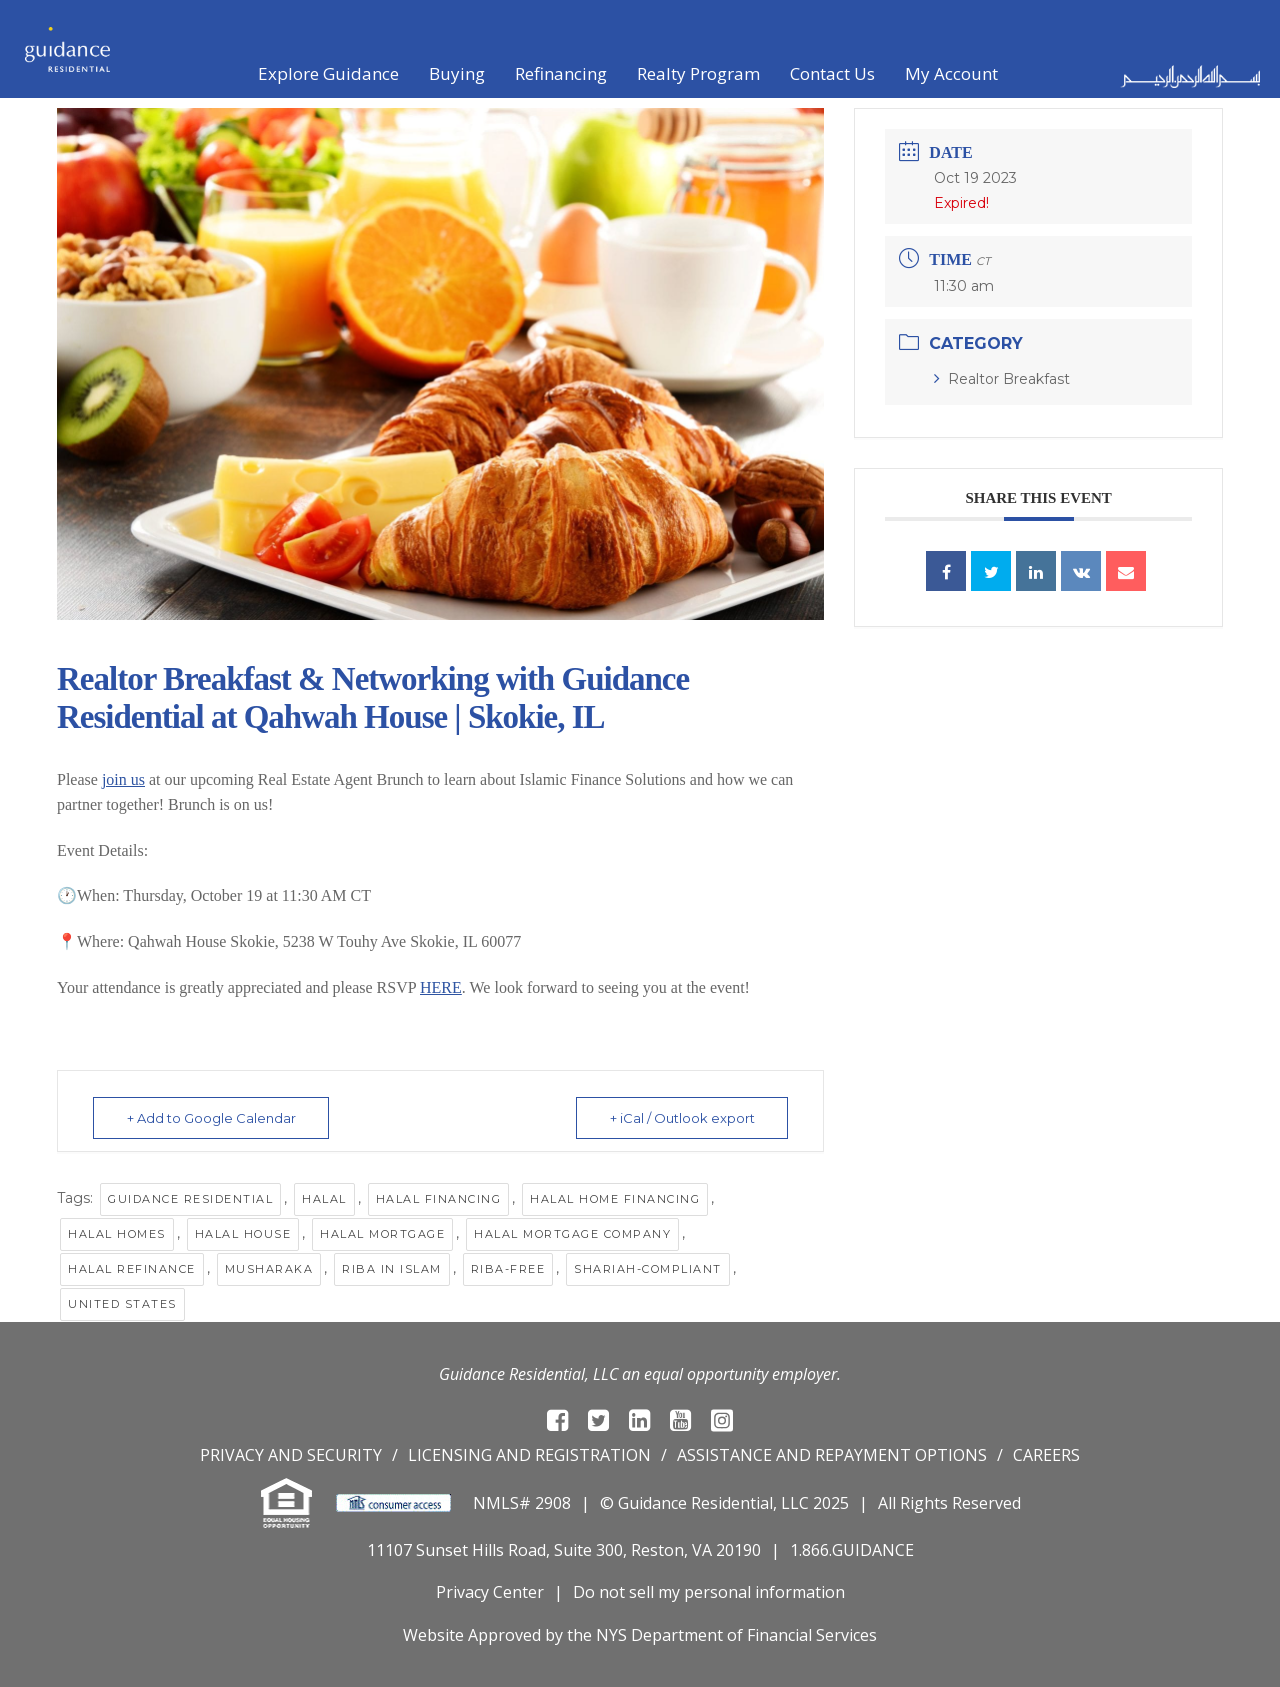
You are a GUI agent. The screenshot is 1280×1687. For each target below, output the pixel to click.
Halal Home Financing (615, 1199)
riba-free (508, 1269)
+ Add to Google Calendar (212, 1118)
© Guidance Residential (686, 1503)
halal (324, 1199)
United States (122, 1304)
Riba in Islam (392, 1269)
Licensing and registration (529, 1455)
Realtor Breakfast (1002, 379)
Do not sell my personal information (709, 1592)
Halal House (243, 1234)
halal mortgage (382, 1234)
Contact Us (832, 73)
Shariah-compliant (648, 1269)
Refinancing (561, 73)
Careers (1046, 1455)
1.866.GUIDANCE (852, 1550)
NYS (611, 1635)
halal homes (117, 1234)
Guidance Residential (190, 1199)
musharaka (269, 1269)
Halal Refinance (132, 1269)
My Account (951, 73)
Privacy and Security (291, 1455)
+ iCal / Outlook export (680, 1118)
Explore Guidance (328, 73)
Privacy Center (490, 1592)
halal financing (439, 1199)
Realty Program (698, 73)
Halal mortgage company (572, 1234)
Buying (457, 73)
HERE (441, 987)
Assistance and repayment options (832, 1455)
